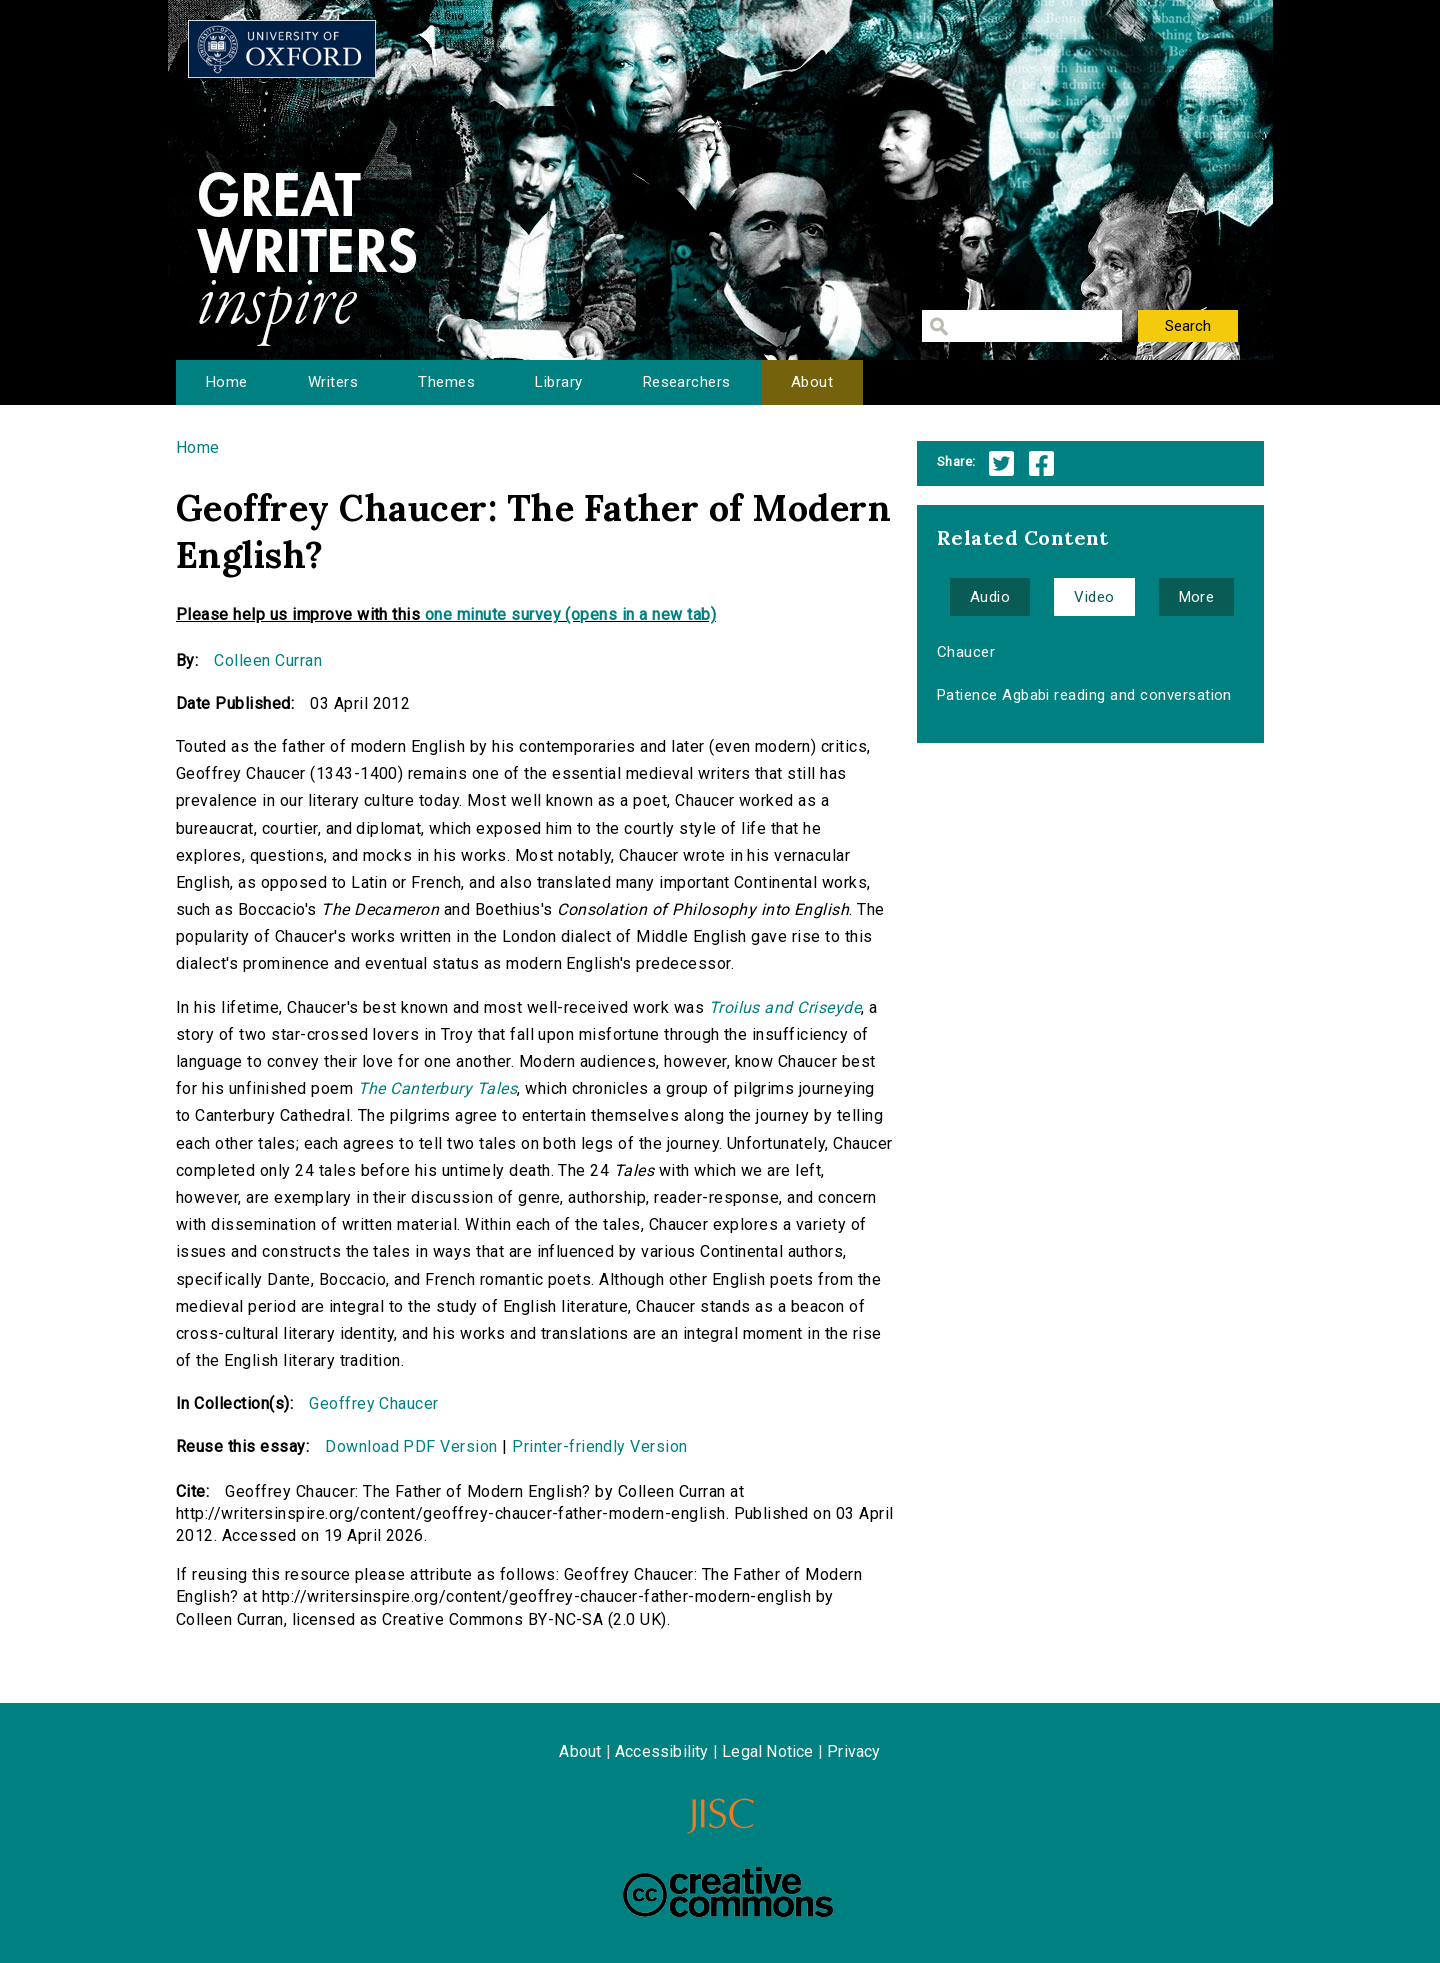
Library (558, 382)
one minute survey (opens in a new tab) (570, 614)
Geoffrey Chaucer (241, 773)
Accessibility (662, 1751)
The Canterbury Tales (438, 1088)
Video (1094, 597)
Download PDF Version (411, 1446)
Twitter (1001, 463)
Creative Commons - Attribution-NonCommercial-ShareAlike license (728, 1892)
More (1197, 597)
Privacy (853, 1751)
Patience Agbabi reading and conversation (1084, 695)
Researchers (687, 382)
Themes (446, 382)
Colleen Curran (268, 660)
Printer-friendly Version (600, 1446)
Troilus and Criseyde (785, 1007)
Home (227, 382)
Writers (333, 382)
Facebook (1041, 463)
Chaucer (966, 652)
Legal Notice (767, 1751)
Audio (990, 597)
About (812, 382)
